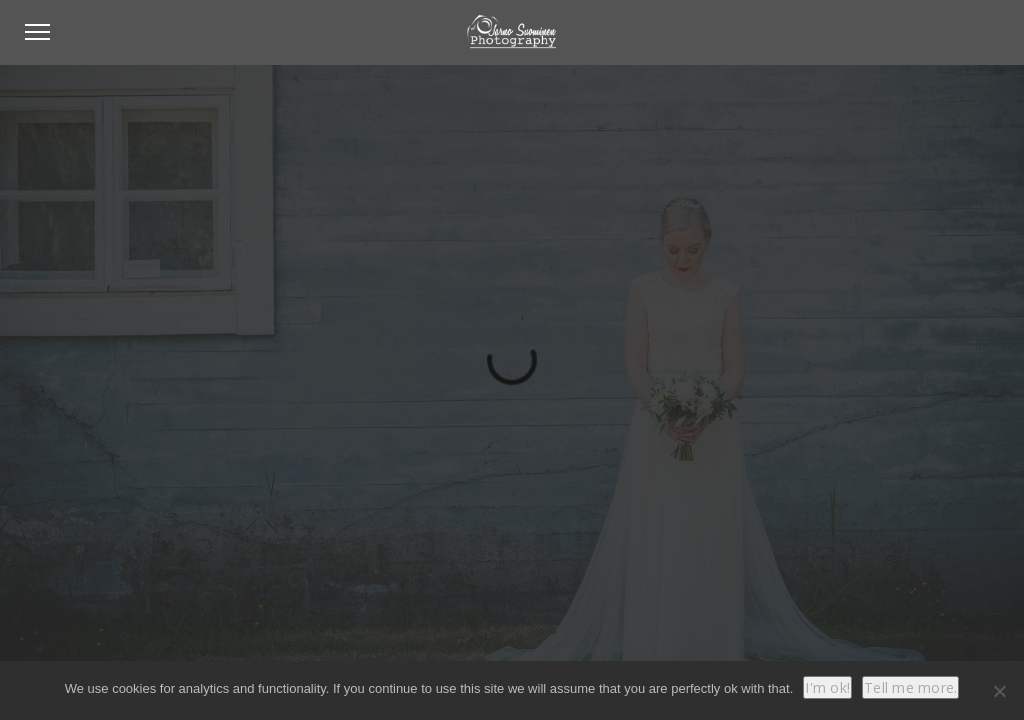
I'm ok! (827, 687)
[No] (999, 691)
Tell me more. (910, 687)
